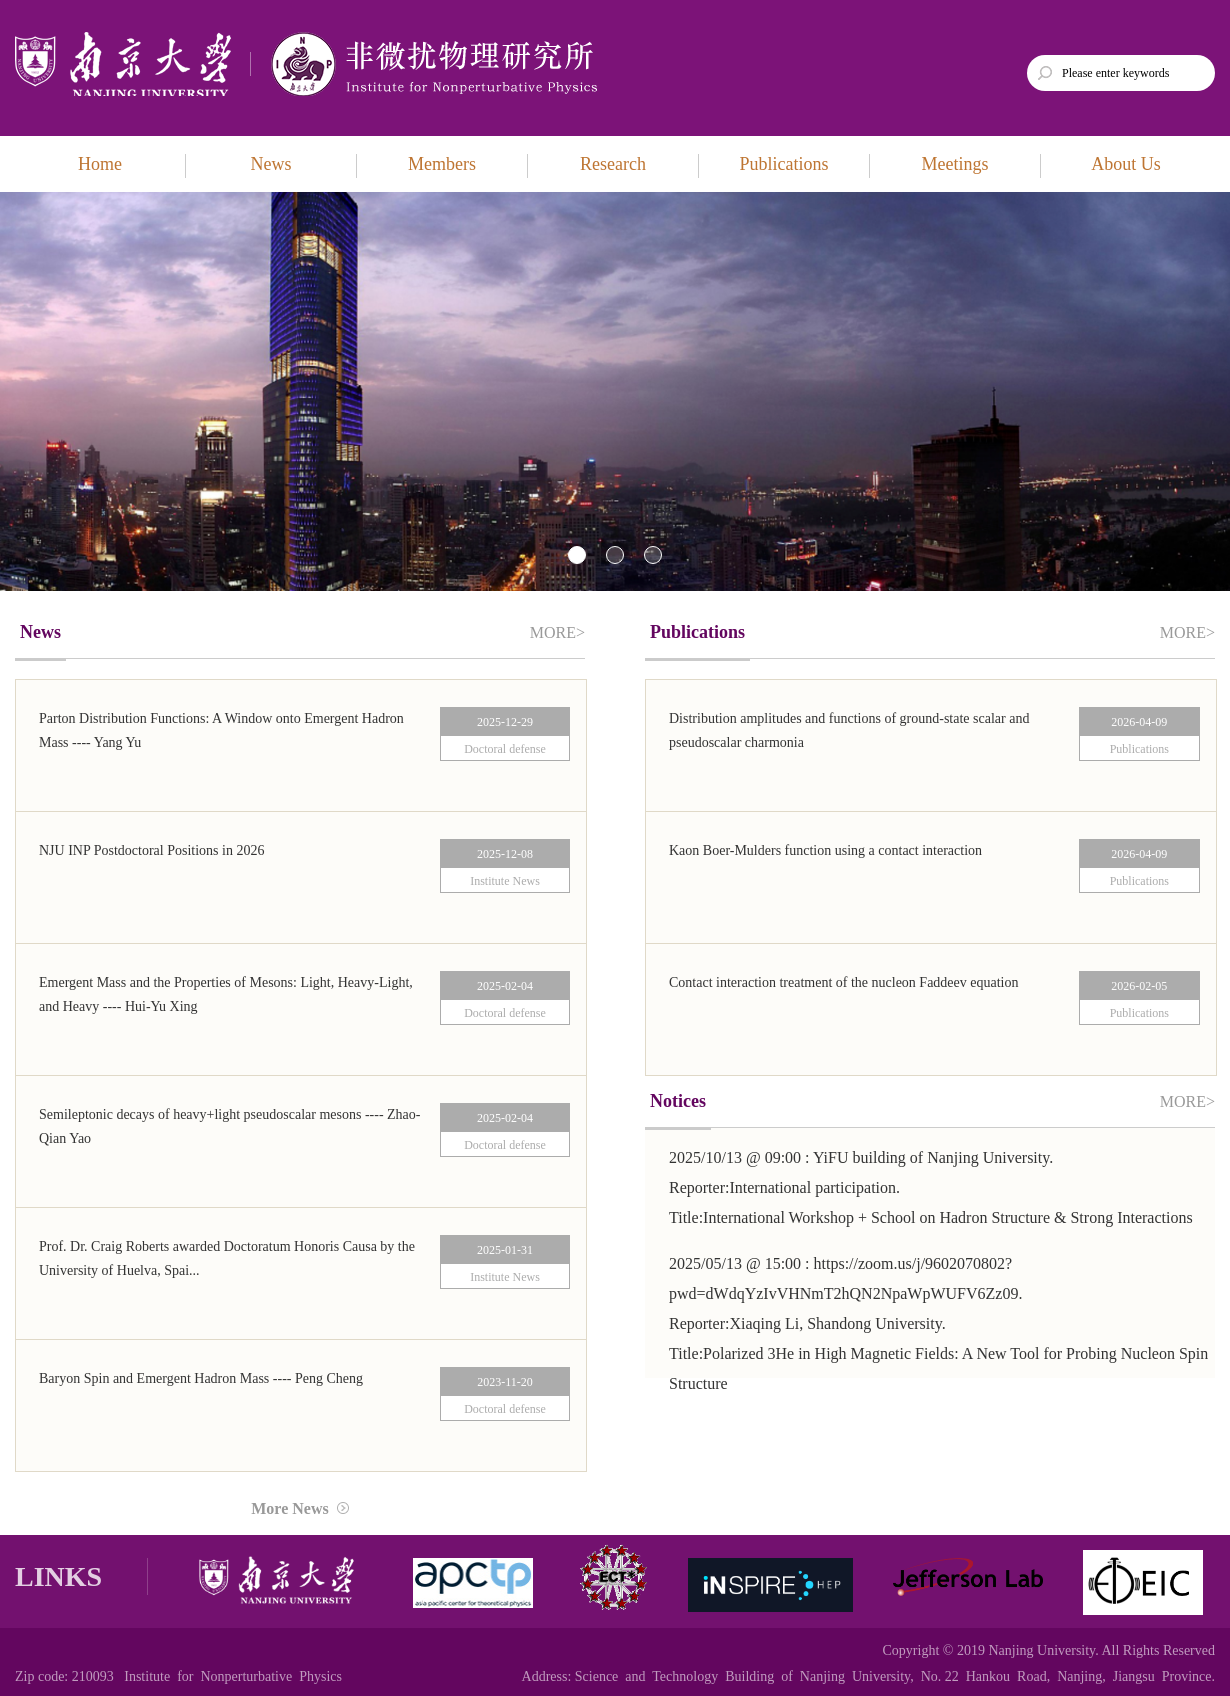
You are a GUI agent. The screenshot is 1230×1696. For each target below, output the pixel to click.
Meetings (955, 164)
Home (100, 164)
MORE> (557, 632)
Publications (784, 164)
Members (442, 164)
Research (613, 164)
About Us (1126, 164)
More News (299, 1508)
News (271, 164)
